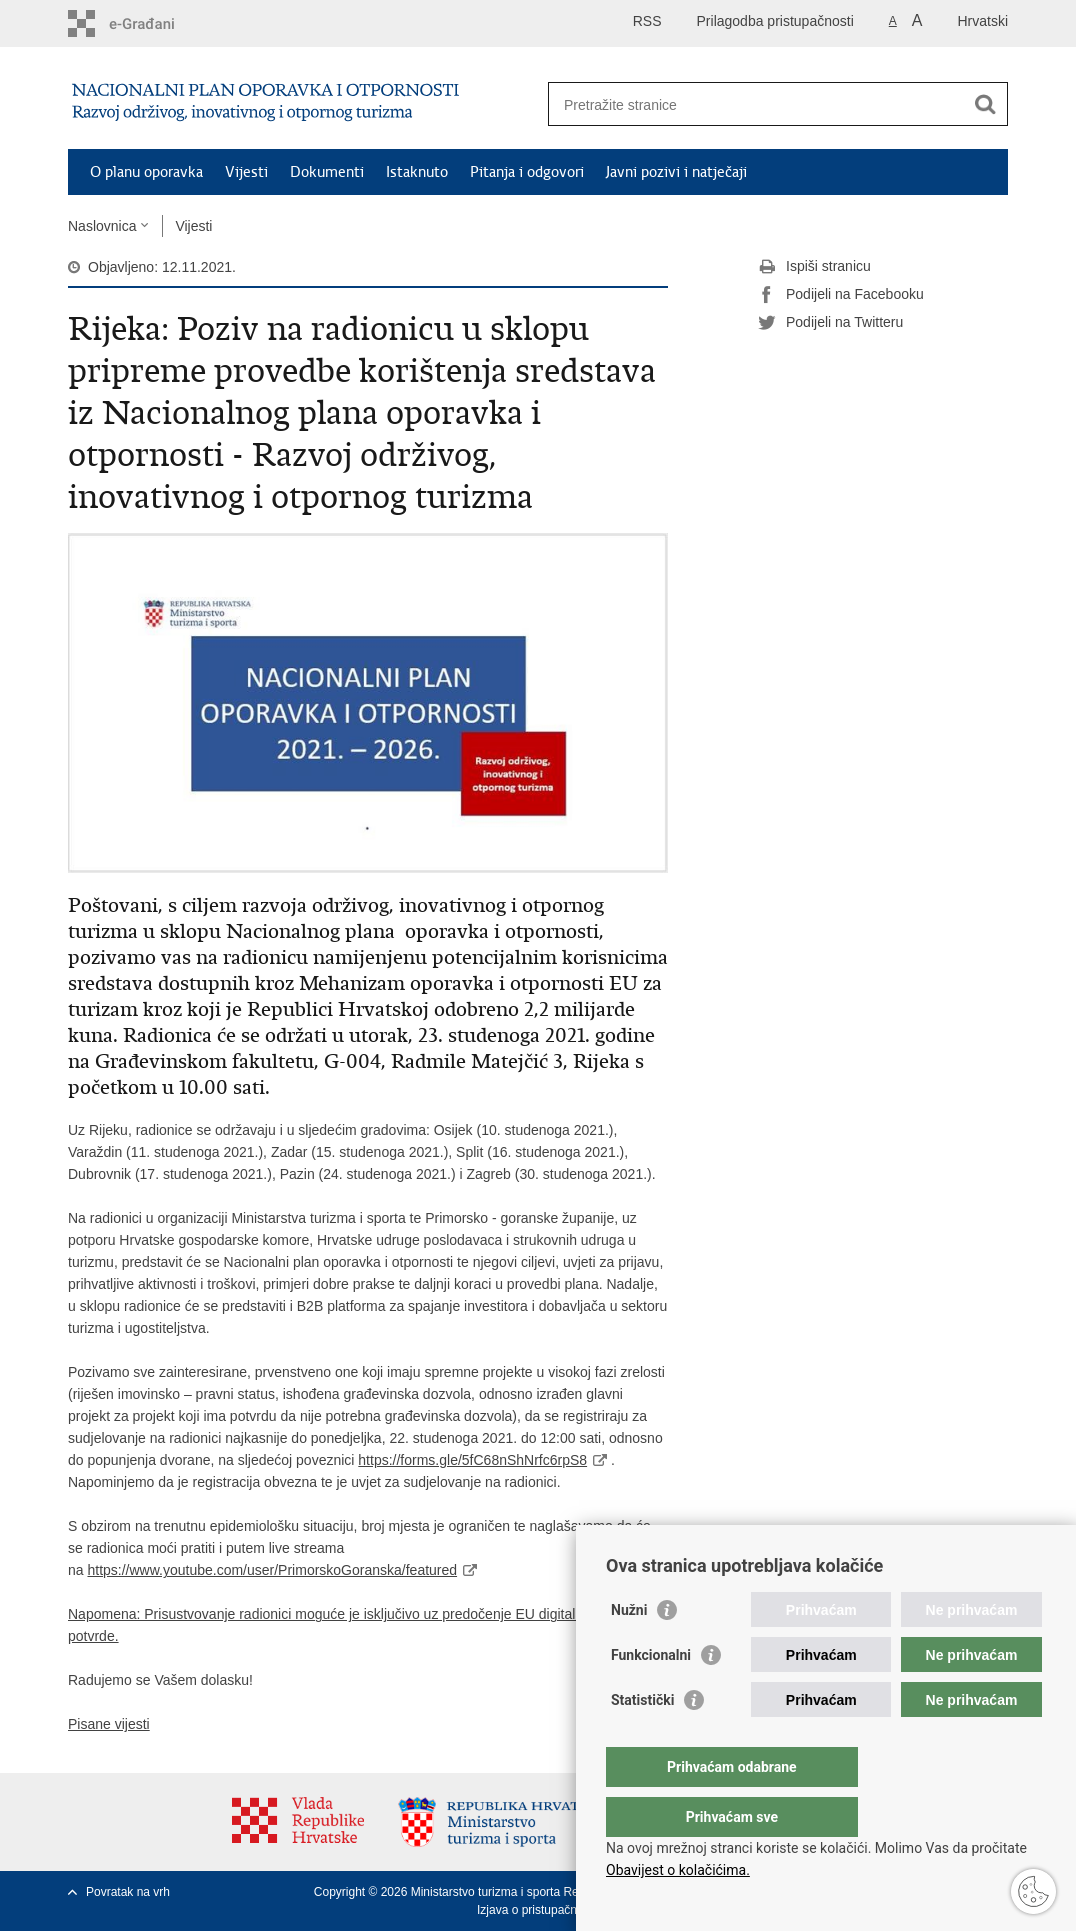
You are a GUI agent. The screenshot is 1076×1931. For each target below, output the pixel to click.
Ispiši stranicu (814, 267)
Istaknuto (417, 172)
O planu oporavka (146, 172)
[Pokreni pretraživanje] (985, 104)
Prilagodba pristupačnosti (775, 21)
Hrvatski (982, 21)
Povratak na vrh (128, 1892)
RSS (647, 21)
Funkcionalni (651, 1695)
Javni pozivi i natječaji (676, 172)
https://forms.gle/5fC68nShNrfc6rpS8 (472, 1460)
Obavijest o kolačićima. (678, 1870)
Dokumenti (327, 172)
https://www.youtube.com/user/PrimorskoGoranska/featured (272, 1570)
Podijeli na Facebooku (841, 295)
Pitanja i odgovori (527, 172)
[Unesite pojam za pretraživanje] (756, 104)
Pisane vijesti (109, 1724)
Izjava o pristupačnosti (536, 1910)
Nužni (629, 1650)
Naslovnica (102, 226)
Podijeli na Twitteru (830, 323)
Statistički (642, 1740)
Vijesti (246, 172)
